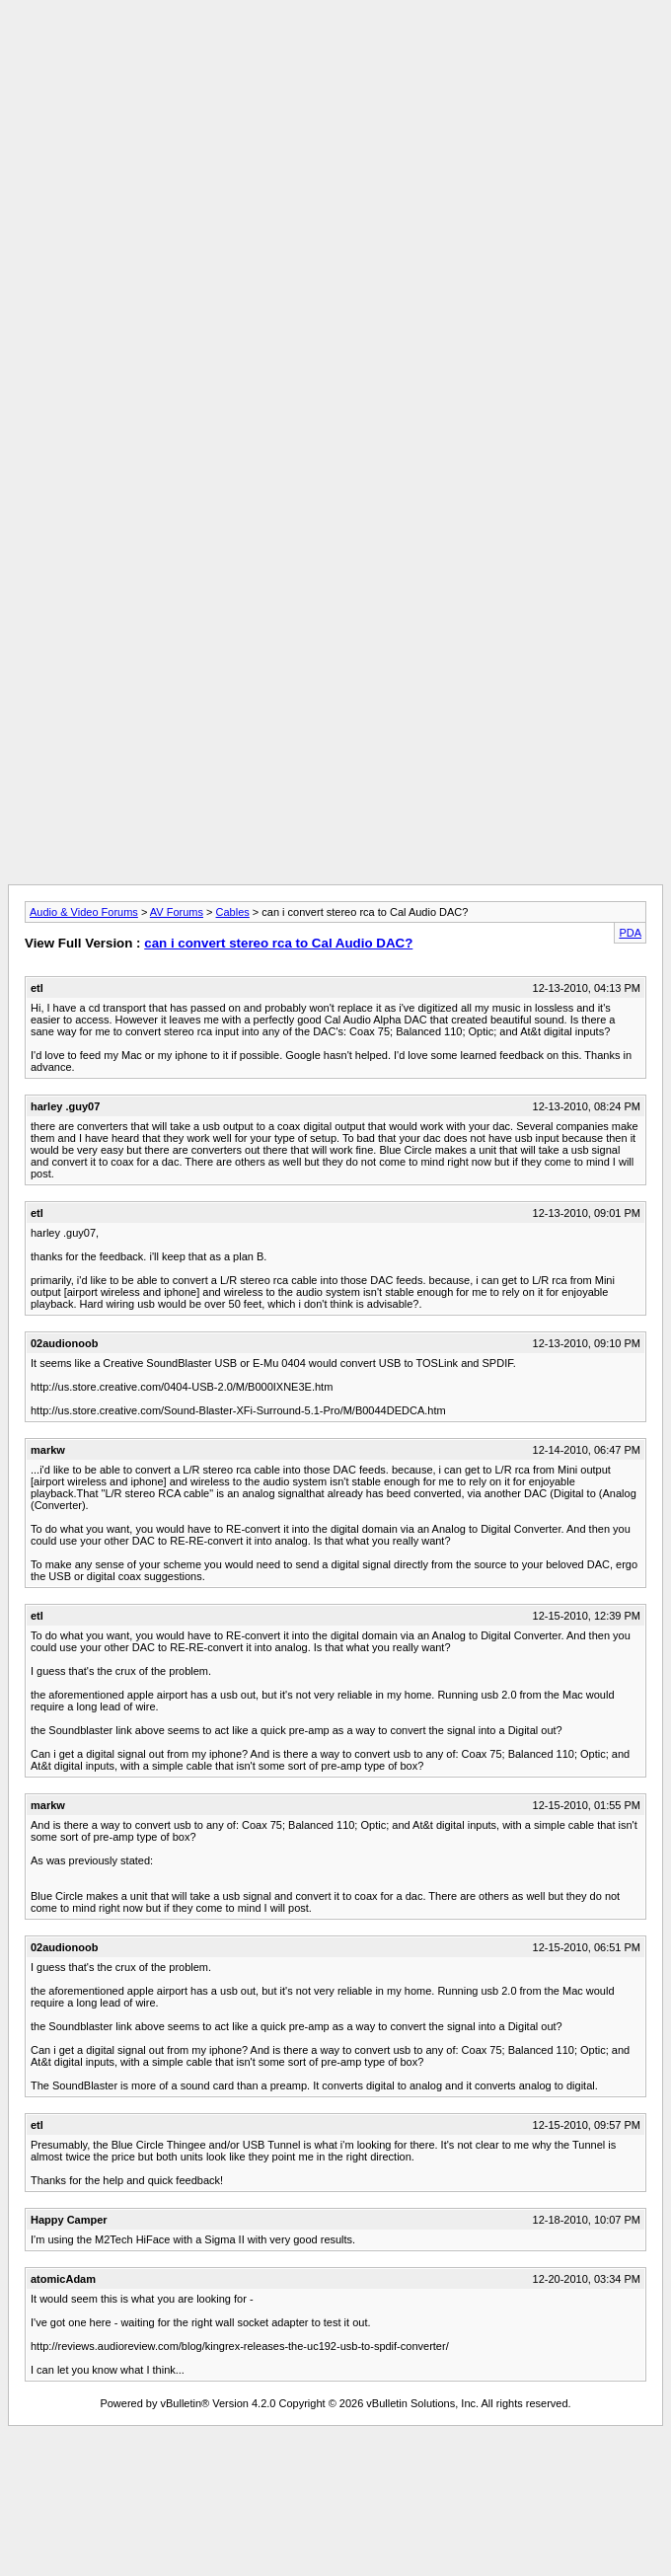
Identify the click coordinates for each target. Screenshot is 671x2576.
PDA (630, 933)
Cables (233, 912)
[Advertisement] (335, 146)
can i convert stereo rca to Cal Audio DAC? (278, 943)
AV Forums (176, 912)
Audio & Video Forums (84, 912)
